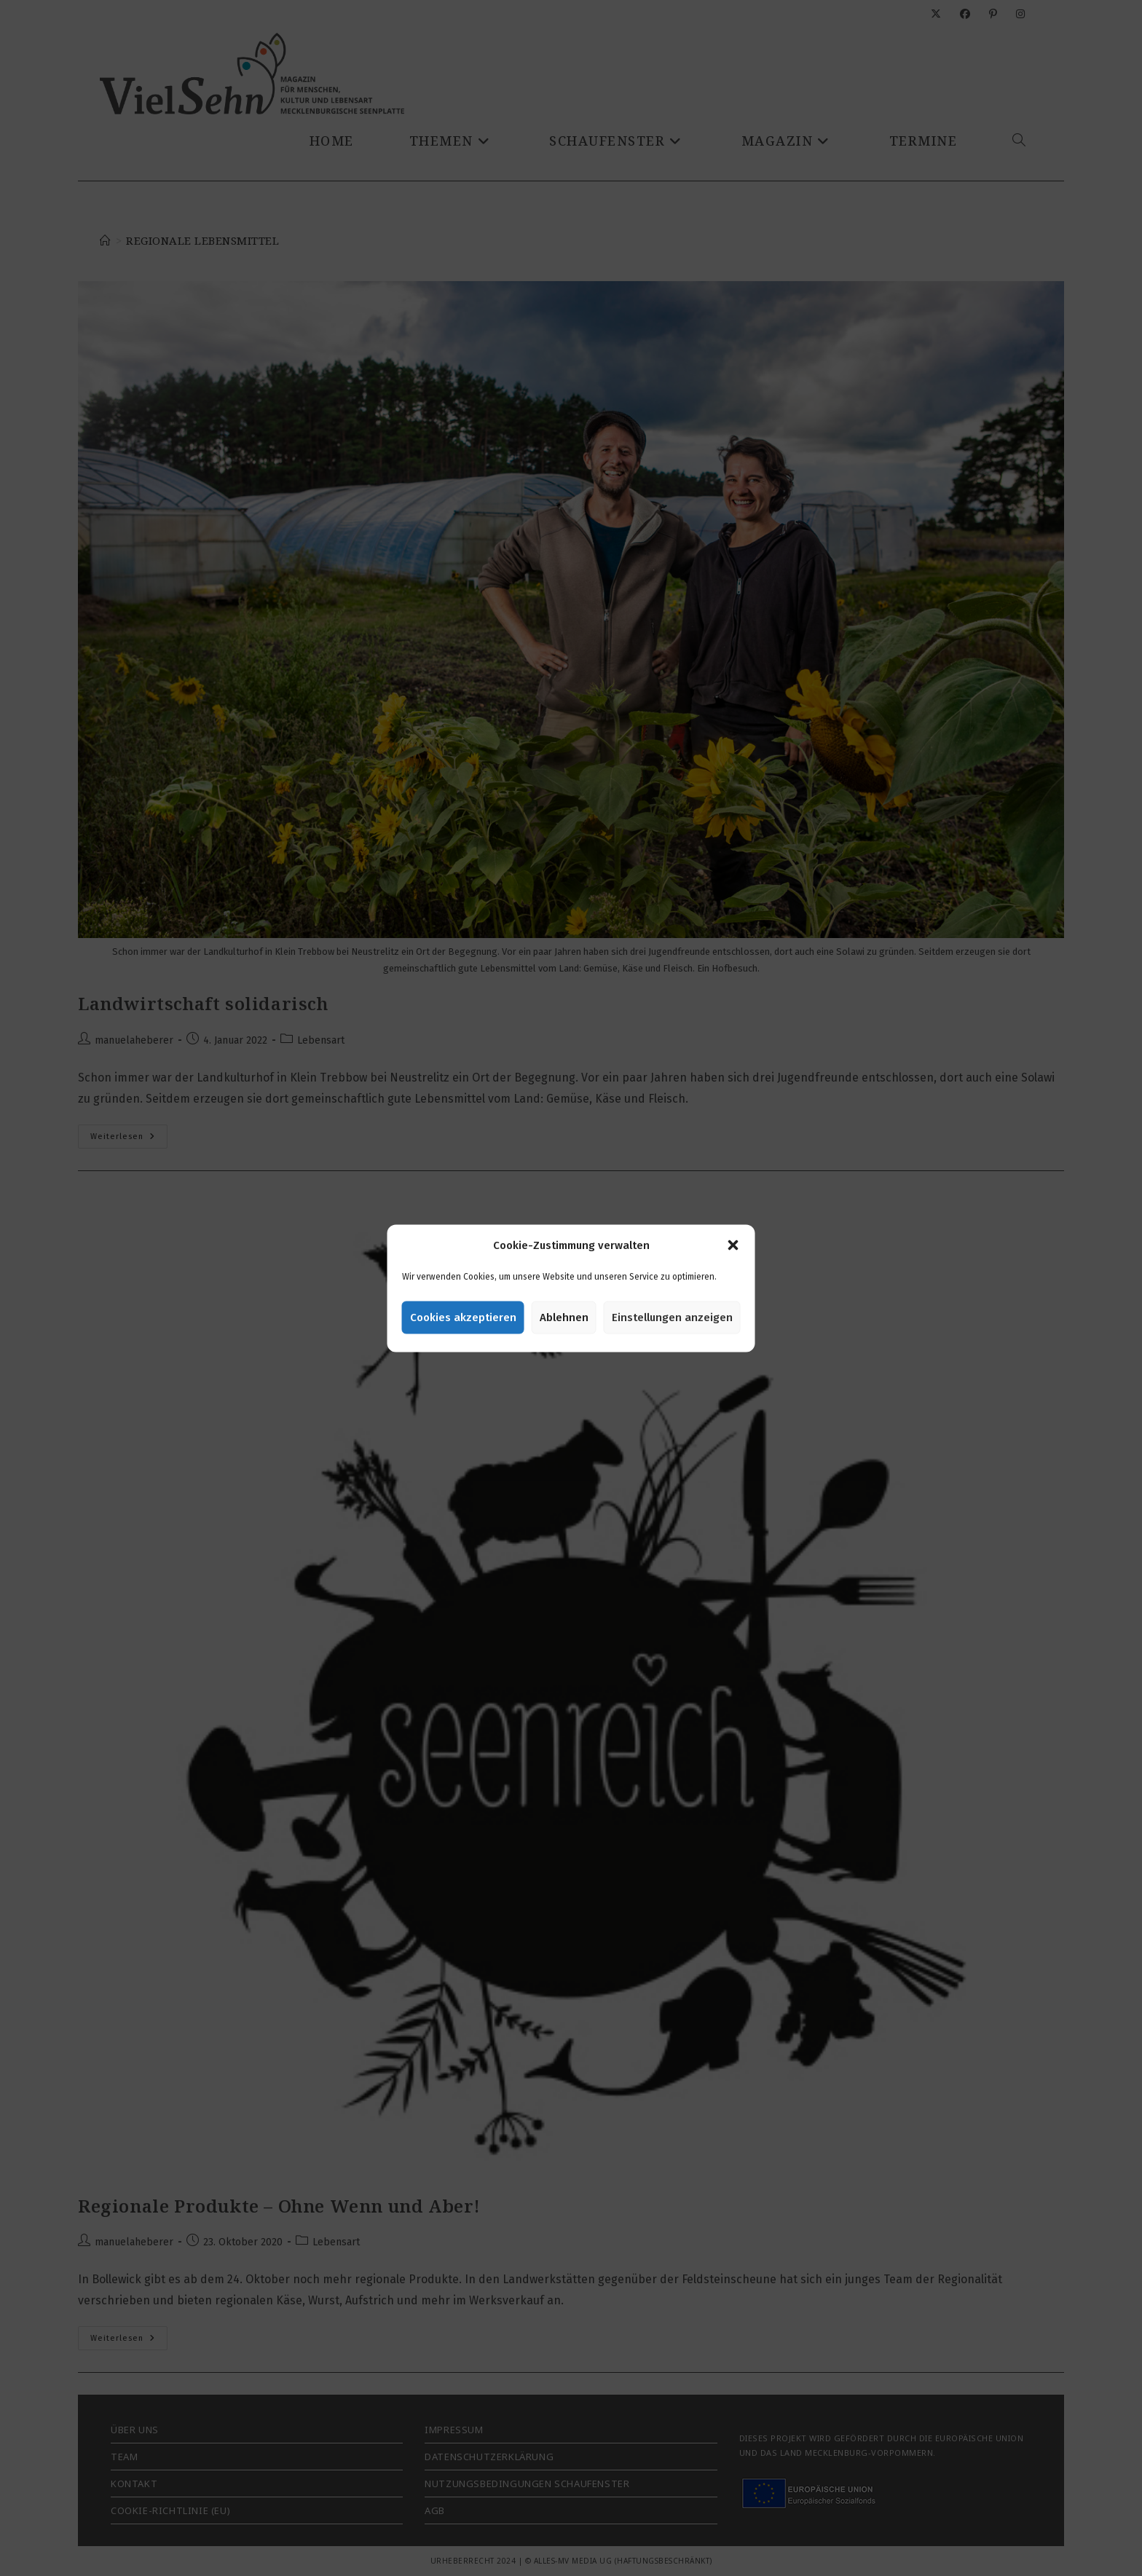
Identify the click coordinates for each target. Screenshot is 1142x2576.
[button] (733, 1245)
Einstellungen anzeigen (672, 1317)
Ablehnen (564, 1317)
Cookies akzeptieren (463, 1317)
